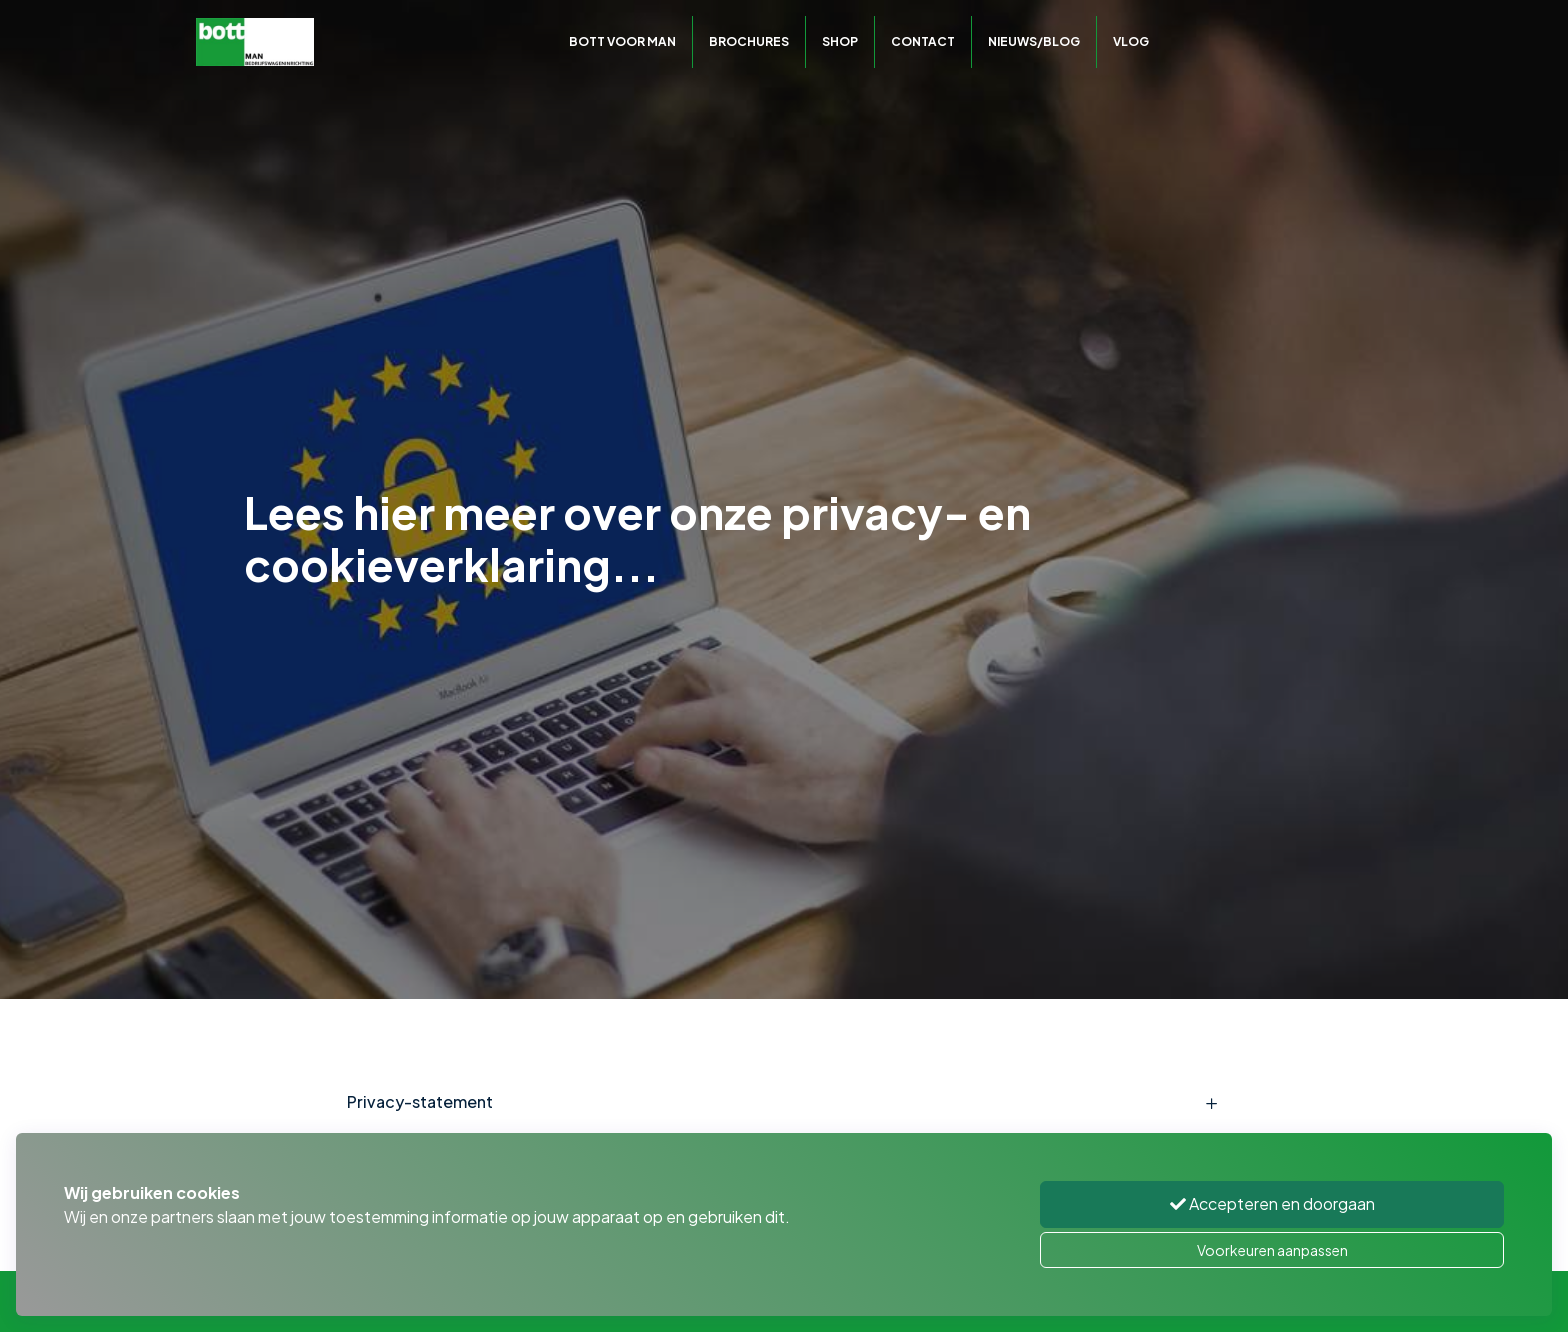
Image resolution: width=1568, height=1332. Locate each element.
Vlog (1131, 41)
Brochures (749, 41)
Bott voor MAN (622, 41)
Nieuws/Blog (1034, 41)
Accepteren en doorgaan (1272, 1203)
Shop (840, 41)
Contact (923, 41)
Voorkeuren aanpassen (1272, 1250)
